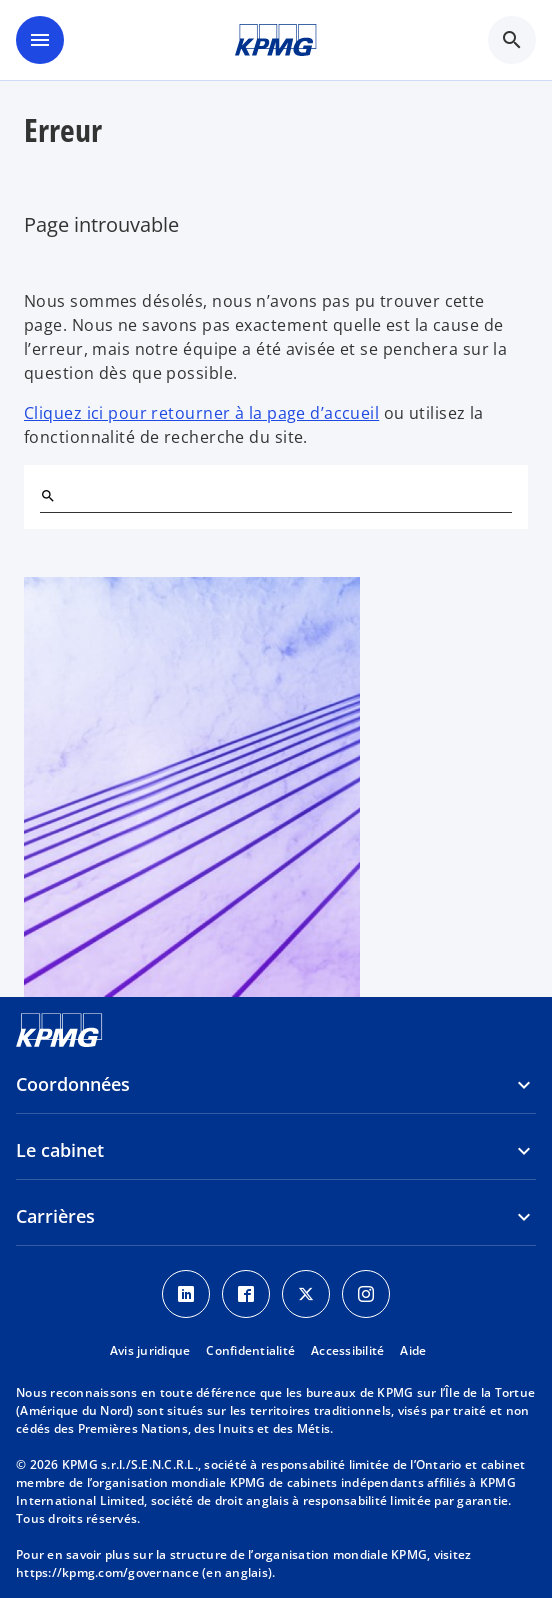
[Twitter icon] (306, 1294)
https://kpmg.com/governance (107, 1572)
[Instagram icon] (366, 1294)
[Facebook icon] (246, 1294)
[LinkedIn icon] (186, 1294)
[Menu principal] (40, 40)
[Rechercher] (48, 496)
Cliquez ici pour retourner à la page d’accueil (201, 413)
